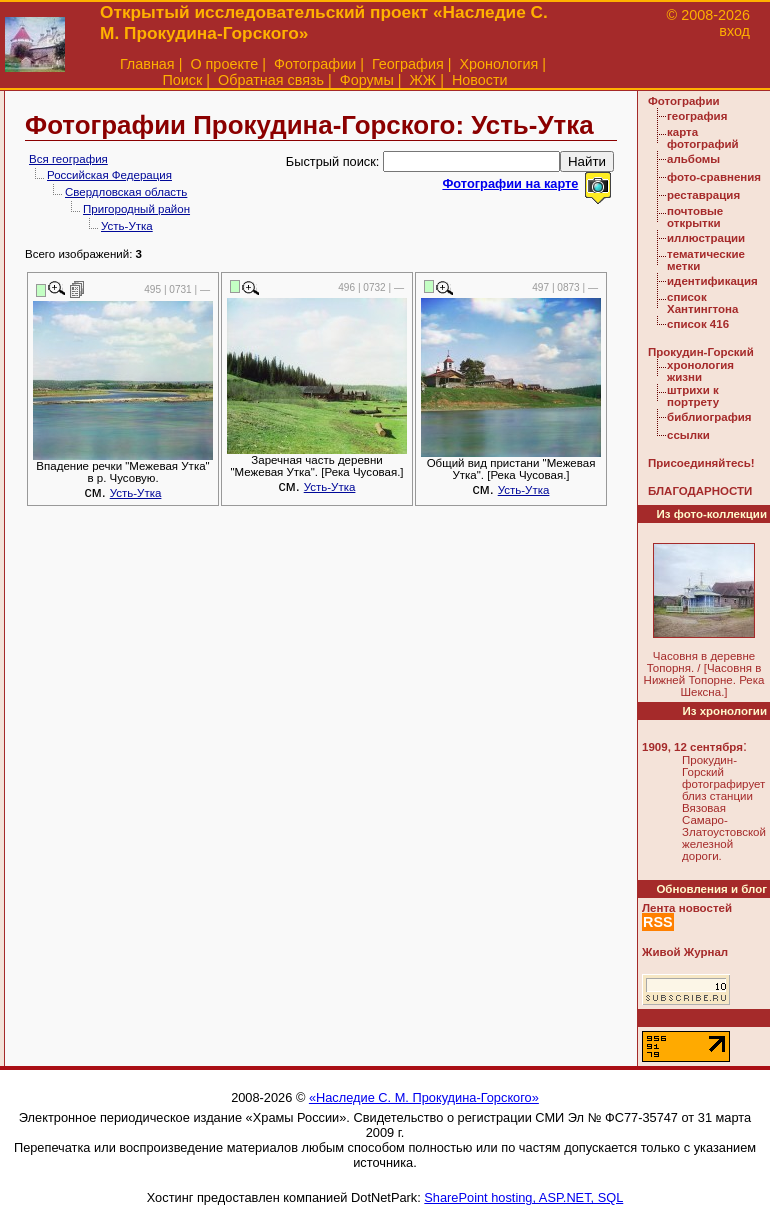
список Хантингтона (702, 303)
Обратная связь (271, 80)
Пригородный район (136, 209)
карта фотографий (703, 138)
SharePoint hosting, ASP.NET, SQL (523, 1197)
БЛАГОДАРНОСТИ (700, 491)
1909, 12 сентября (692, 747)
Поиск (182, 80)
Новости (480, 80)
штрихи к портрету (693, 396)
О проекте (224, 64)
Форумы (367, 80)
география (697, 116)
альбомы (693, 159)
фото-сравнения (714, 177)
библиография (709, 417)
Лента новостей (687, 908)
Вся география (68, 159)
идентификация (712, 281)
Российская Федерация (109, 175)
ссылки (688, 435)
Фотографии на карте (510, 183)
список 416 (698, 324)
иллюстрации (706, 238)
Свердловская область (126, 192)
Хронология (498, 64)
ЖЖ (423, 80)
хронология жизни (700, 371)
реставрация (703, 195)
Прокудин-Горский (701, 352)
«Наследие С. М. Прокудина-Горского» (424, 1097)
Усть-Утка (127, 226)
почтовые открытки (695, 217)
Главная (147, 64)
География (408, 64)
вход (734, 31)
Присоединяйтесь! (701, 463)
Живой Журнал (685, 952)
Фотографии (315, 64)
